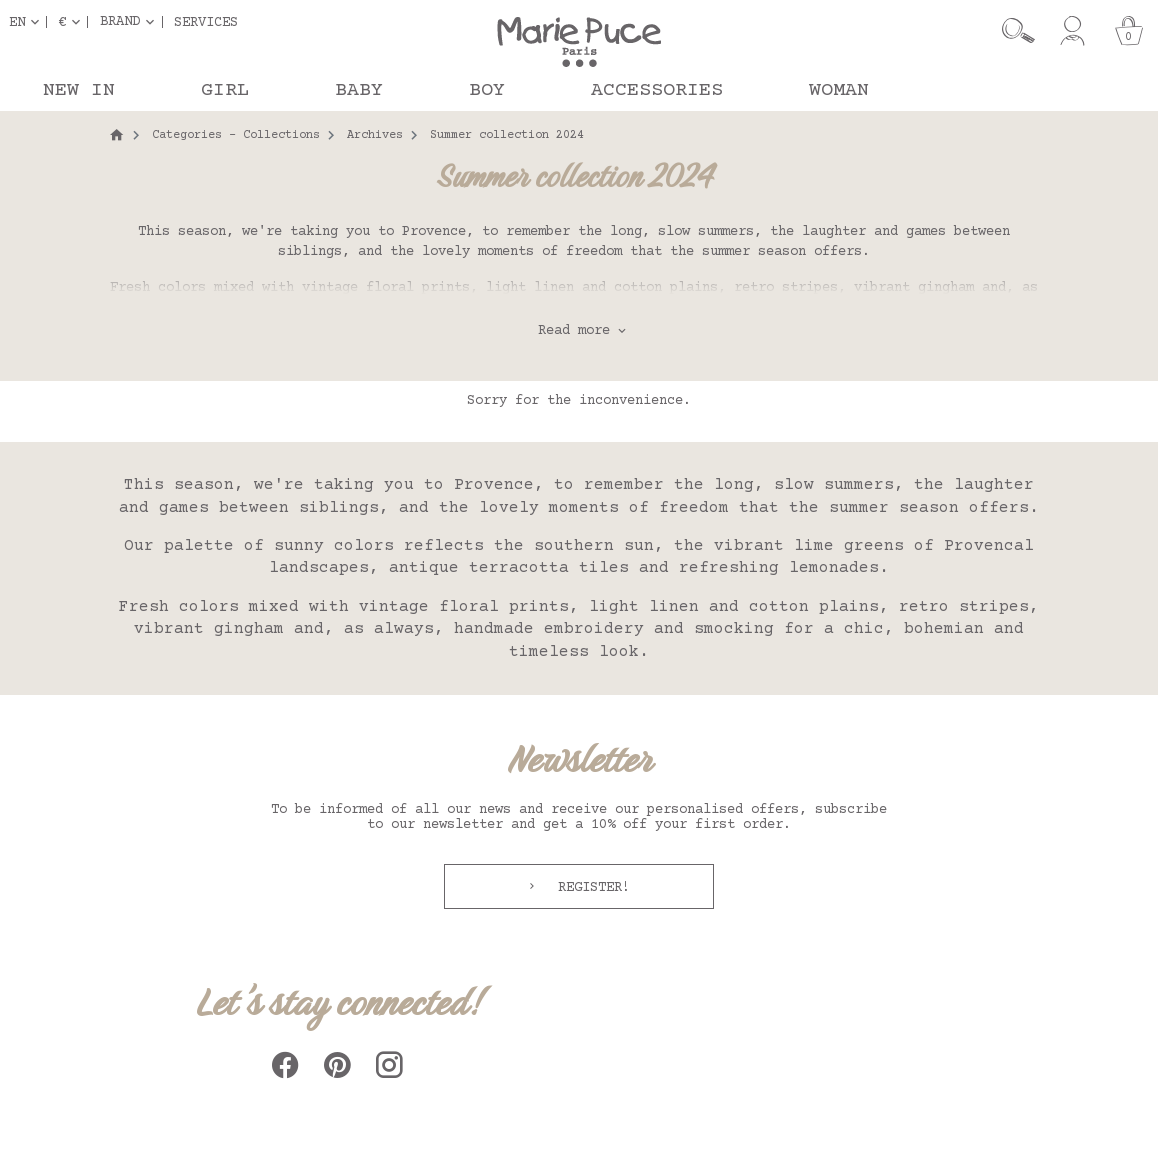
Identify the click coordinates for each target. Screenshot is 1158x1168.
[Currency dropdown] (73, 22)
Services (206, 22)
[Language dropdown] (28, 22)
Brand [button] (120, 22)
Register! (590, 888)
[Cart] (1129, 31)
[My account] (1072, 31)
